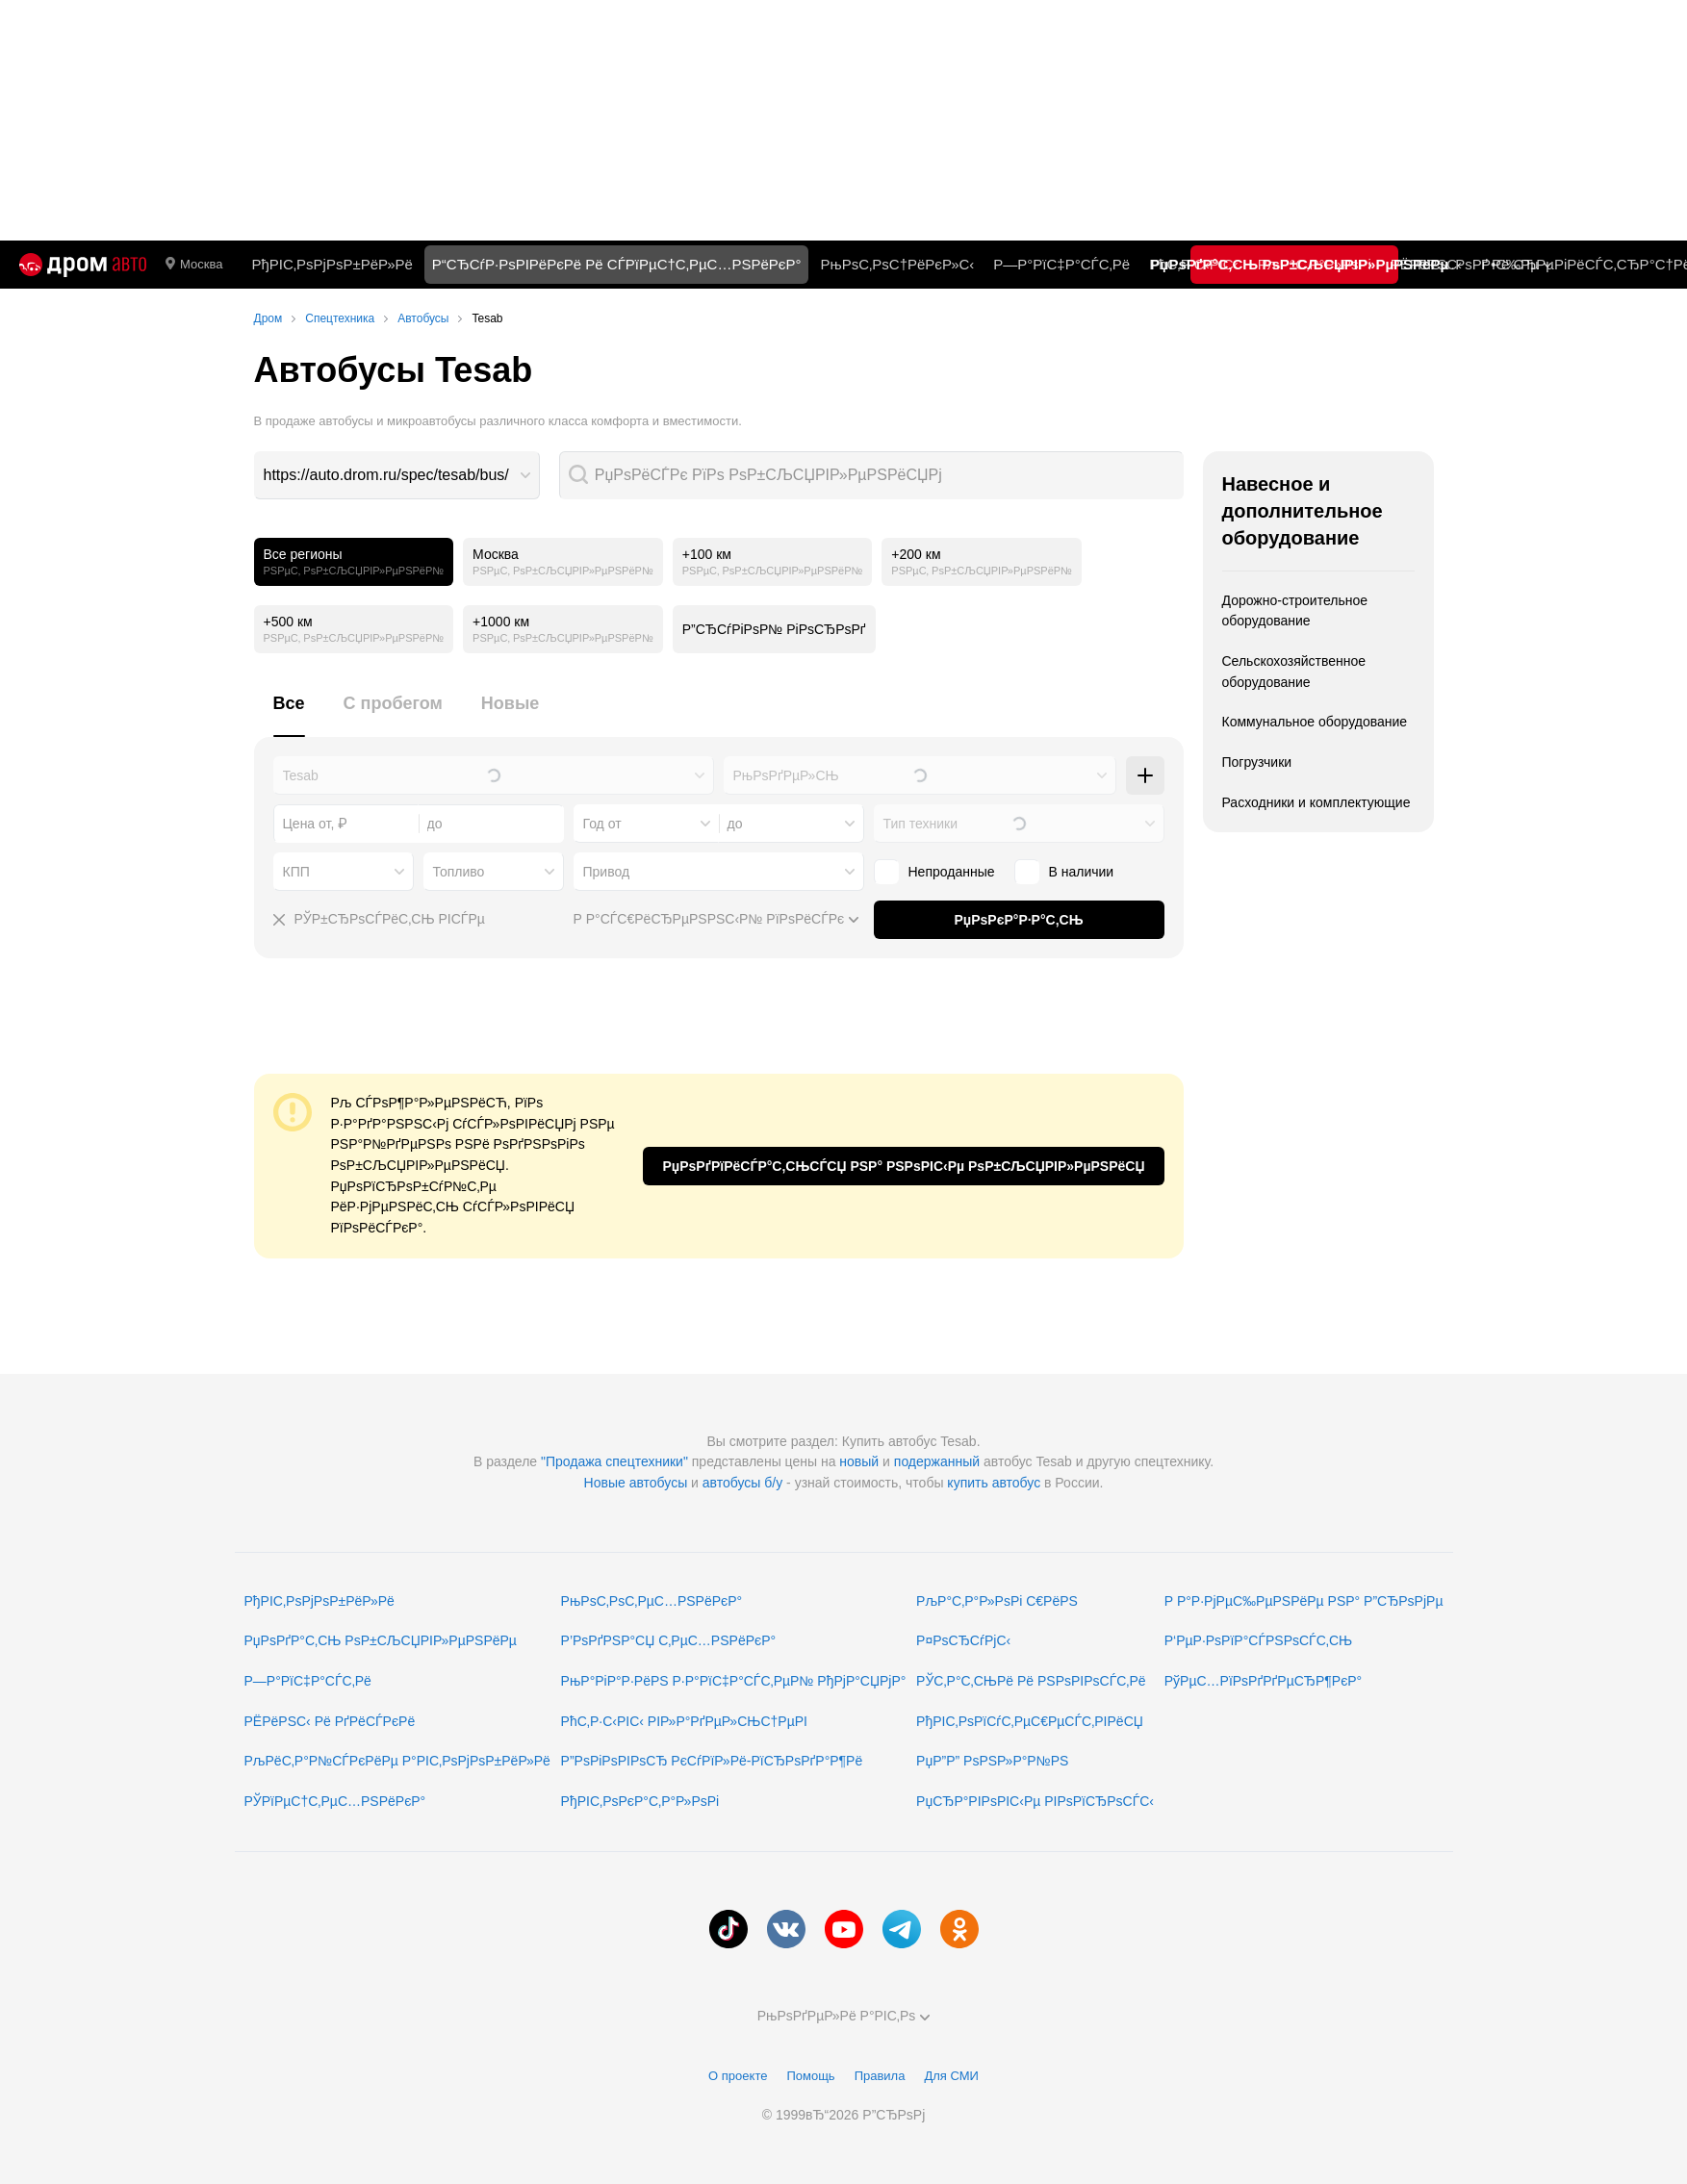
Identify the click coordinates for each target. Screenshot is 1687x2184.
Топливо (459, 871)
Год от (602, 823)
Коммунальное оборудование (1315, 721)
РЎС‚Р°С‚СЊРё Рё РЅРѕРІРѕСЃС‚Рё (1031, 1681)
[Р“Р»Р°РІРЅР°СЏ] (82, 265)
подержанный (937, 1461)
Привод (606, 871)
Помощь (810, 2076)
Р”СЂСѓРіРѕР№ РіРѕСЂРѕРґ (774, 629)
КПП (296, 871)
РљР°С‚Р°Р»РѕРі (1314, 264)
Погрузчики (1257, 762)
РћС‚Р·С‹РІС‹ (1194, 264)
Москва (194, 264)
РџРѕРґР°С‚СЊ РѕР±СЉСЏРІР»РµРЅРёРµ (380, 1640)
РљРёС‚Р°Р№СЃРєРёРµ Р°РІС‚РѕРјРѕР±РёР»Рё (397, 1760)
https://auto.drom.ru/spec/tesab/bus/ (386, 475)
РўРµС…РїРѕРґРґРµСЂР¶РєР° (1263, 1681)
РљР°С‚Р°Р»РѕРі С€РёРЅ (997, 1601)
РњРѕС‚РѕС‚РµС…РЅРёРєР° (652, 1601)
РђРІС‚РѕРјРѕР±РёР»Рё (331, 264)
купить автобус (993, 1482)
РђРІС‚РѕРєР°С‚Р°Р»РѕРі (640, 1801)
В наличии (1081, 871)
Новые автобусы (636, 1482)
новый (859, 1461)
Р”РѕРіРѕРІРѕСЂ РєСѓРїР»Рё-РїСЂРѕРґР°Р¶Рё (712, 1760)
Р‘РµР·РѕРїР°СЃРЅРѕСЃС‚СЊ (1258, 1640)
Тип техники (920, 823)
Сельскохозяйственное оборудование (1294, 671)
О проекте (737, 2076)
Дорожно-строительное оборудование (1295, 611)
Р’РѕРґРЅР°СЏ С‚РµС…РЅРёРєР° (669, 1640)
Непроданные (951, 871)
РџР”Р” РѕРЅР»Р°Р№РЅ (992, 1760)
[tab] (289, 714)
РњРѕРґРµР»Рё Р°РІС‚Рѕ (844, 2015)
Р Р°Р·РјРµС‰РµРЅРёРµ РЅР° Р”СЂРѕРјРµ (1304, 1601)
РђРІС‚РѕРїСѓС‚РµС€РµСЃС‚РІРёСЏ (1029, 1721)
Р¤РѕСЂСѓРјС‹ (963, 1640)
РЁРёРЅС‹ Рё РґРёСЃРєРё (330, 1721)
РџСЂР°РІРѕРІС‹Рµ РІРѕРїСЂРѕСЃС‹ (1035, 1801)
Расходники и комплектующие (1316, 802)
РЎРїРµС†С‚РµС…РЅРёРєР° (335, 1801)
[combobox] (397, 475)
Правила (880, 2076)
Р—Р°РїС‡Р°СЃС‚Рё (1061, 264)
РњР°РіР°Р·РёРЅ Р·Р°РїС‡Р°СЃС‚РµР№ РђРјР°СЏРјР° (734, 1681)
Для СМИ (951, 2076)
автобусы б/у (742, 1482)
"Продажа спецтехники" (614, 1461)
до (735, 823)
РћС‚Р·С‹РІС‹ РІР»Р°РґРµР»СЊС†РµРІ (684, 1721)
